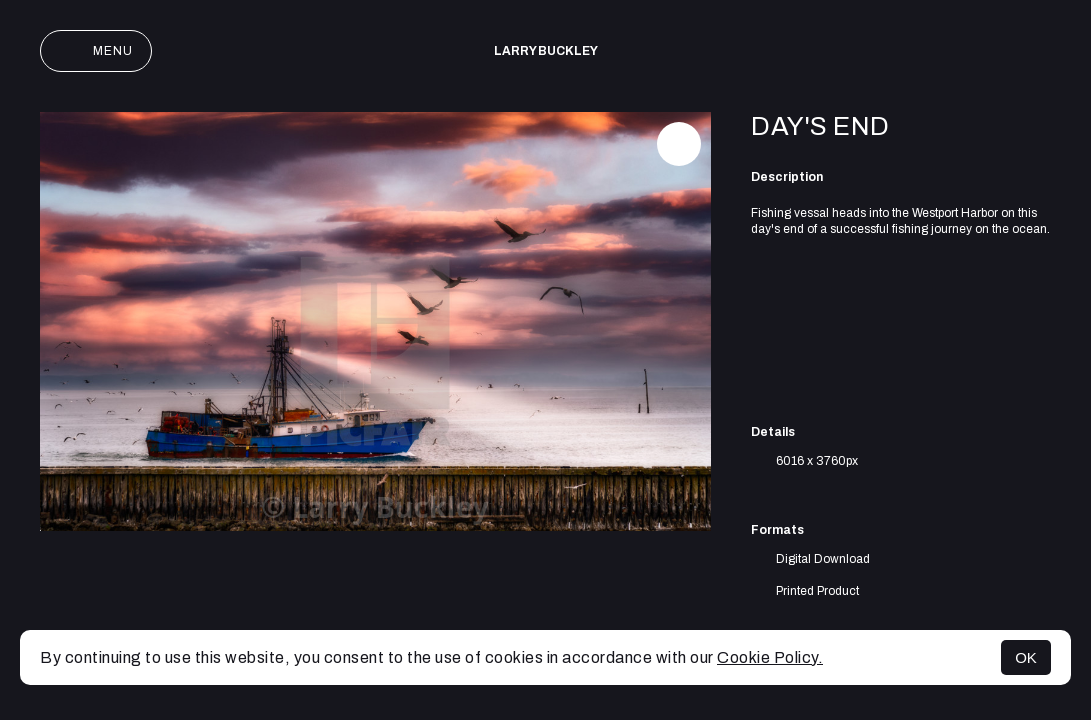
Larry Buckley (546, 51)
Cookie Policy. (770, 657)
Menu (96, 51)
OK (1026, 657)
